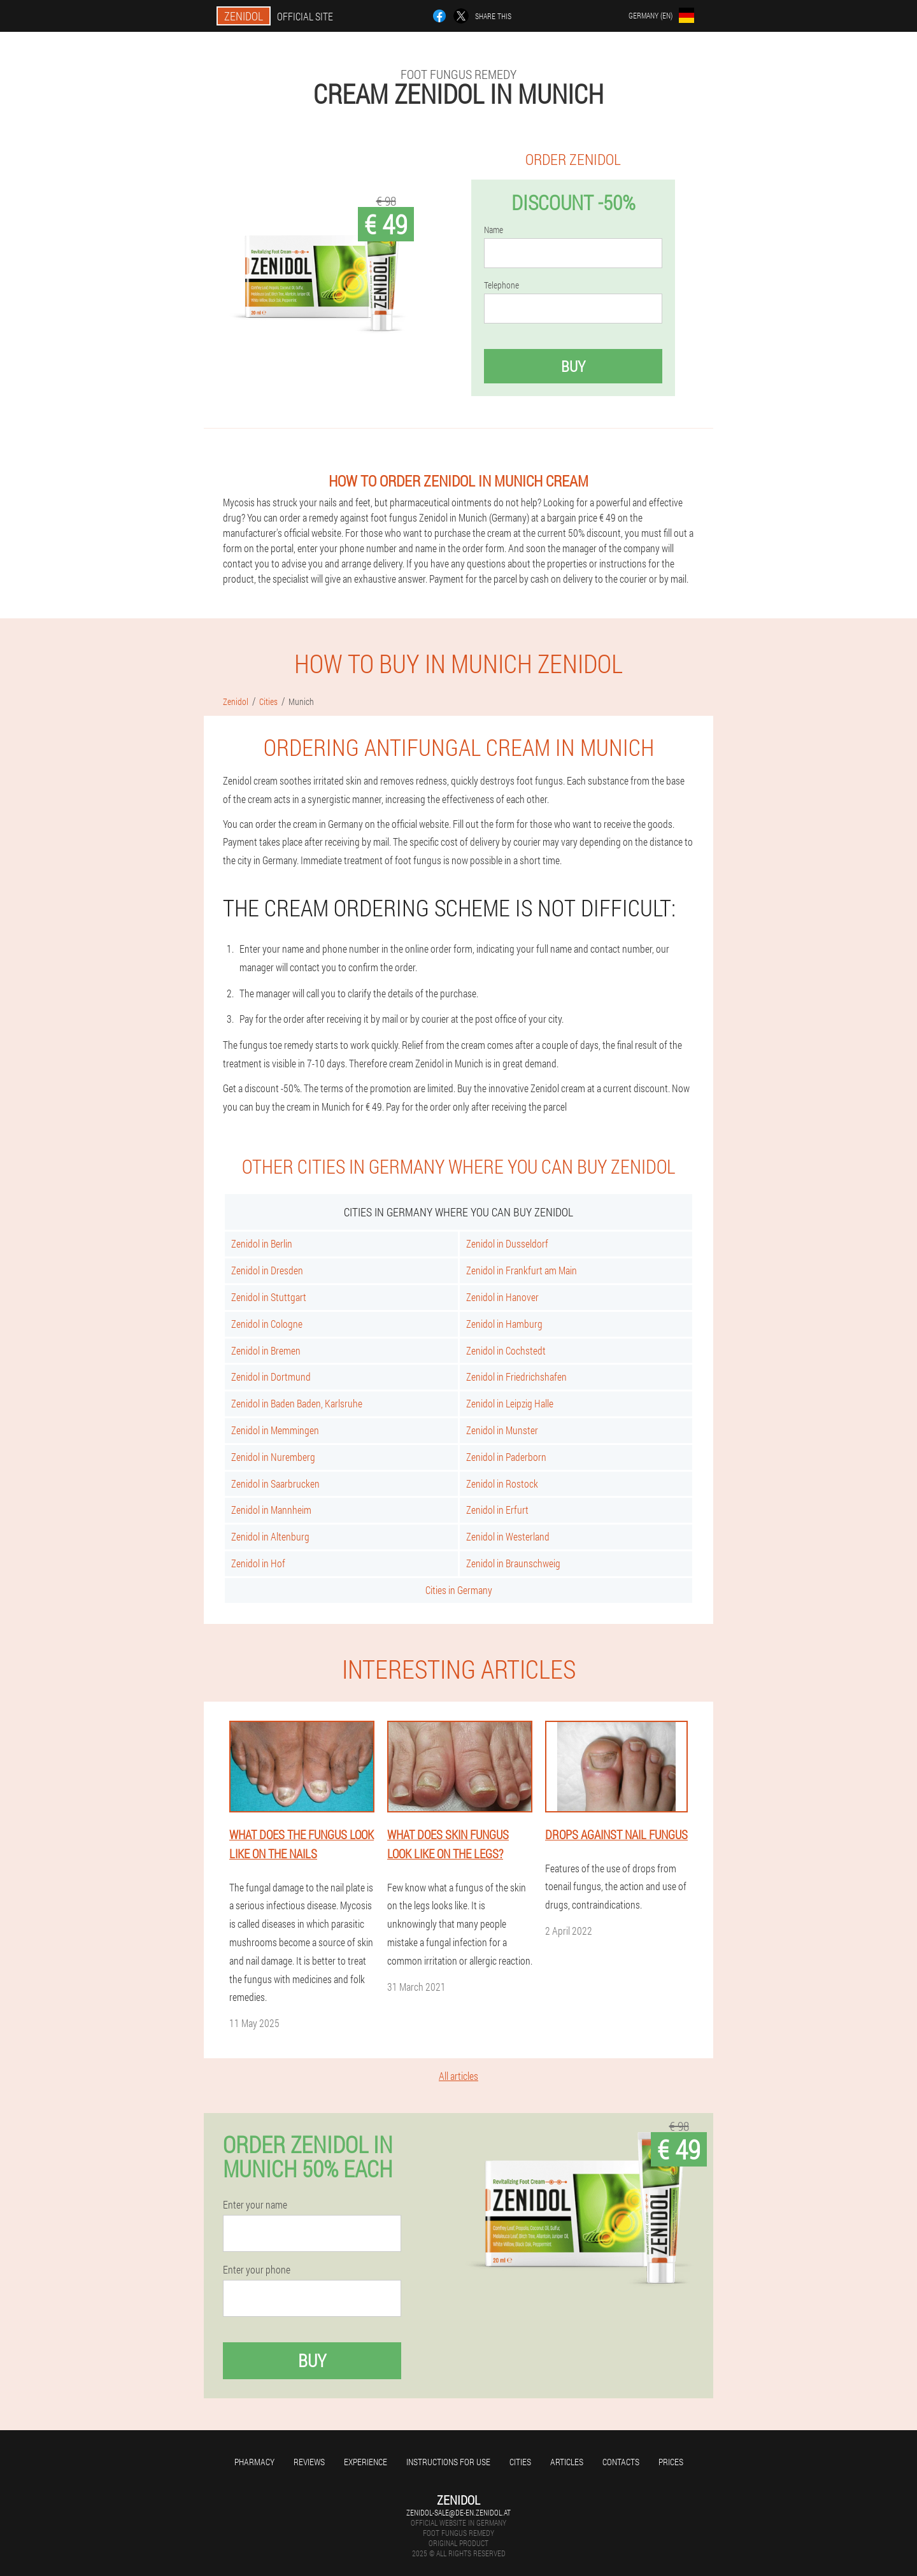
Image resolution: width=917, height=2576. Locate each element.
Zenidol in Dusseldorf (507, 1243)
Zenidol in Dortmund (271, 1376)
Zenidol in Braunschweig (513, 1563)
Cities (520, 2462)
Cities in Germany (458, 1590)
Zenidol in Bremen (266, 1350)
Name (493, 229)
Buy (573, 366)
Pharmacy (254, 2462)
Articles (566, 2462)
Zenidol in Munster (502, 1430)
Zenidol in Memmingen (275, 1430)
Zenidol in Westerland (508, 1536)
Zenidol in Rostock (502, 1483)
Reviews (309, 2462)
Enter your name (255, 2205)
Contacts (620, 2462)
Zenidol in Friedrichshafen (516, 1376)
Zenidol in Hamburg (504, 1323)
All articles (458, 2075)
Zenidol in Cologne (266, 1323)
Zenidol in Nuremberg (273, 1456)
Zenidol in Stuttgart (268, 1297)
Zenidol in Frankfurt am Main (521, 1270)
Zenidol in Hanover (502, 1297)
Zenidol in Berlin (261, 1243)
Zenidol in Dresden (267, 1270)
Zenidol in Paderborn (506, 1456)
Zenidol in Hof (258, 1563)
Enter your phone (256, 2270)
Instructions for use (448, 2462)
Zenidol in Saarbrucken (275, 1483)
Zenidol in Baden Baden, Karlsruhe (296, 1403)
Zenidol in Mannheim (271, 1509)
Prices (670, 2462)
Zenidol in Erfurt (497, 1509)
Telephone (501, 285)
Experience (365, 2462)
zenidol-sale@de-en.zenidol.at (458, 2512)
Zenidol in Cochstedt (506, 1350)
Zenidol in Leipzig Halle (509, 1403)
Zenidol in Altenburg (270, 1536)
